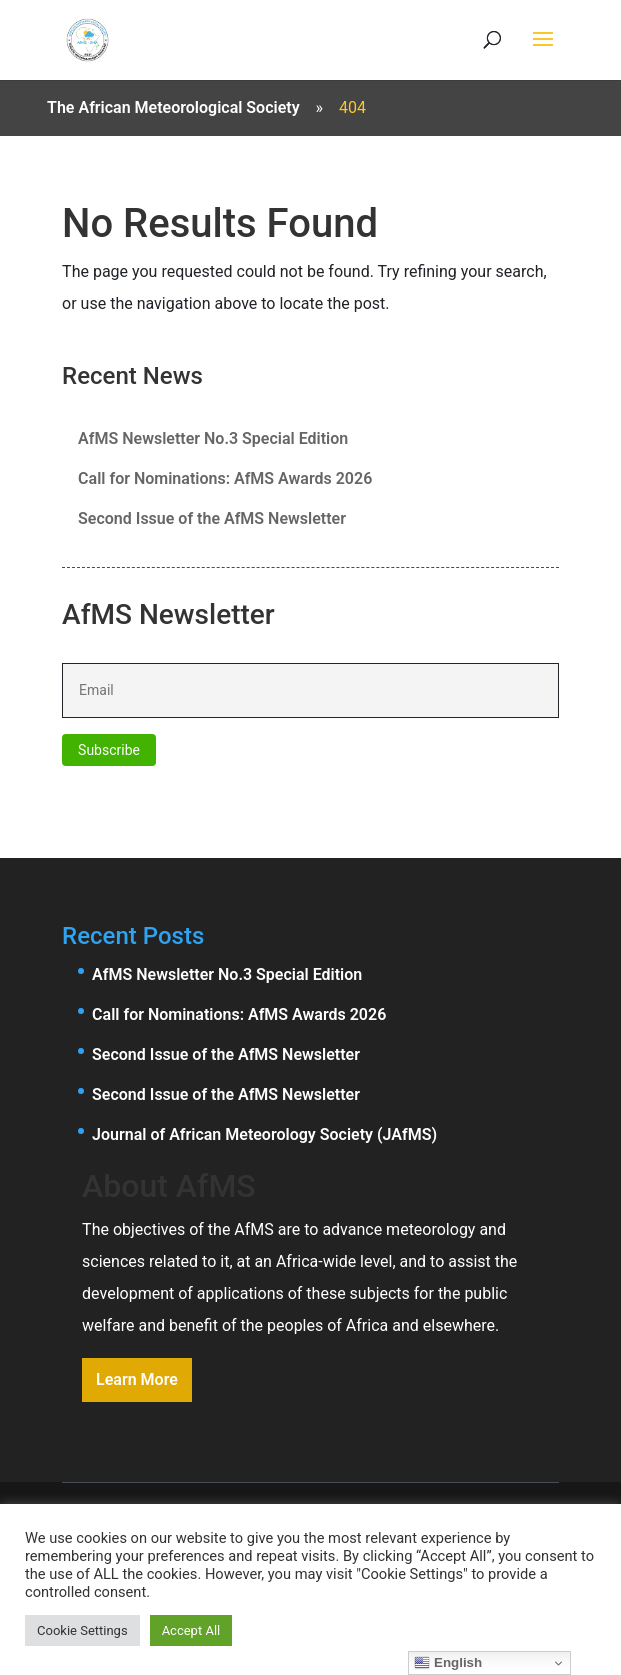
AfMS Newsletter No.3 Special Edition (213, 438)
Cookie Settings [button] (82, 1630)
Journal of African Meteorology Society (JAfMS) (264, 1134)
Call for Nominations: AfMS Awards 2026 (225, 478)
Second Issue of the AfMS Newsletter (212, 518)
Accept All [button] (191, 1630)
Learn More (137, 1379)
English (448, 1663)
